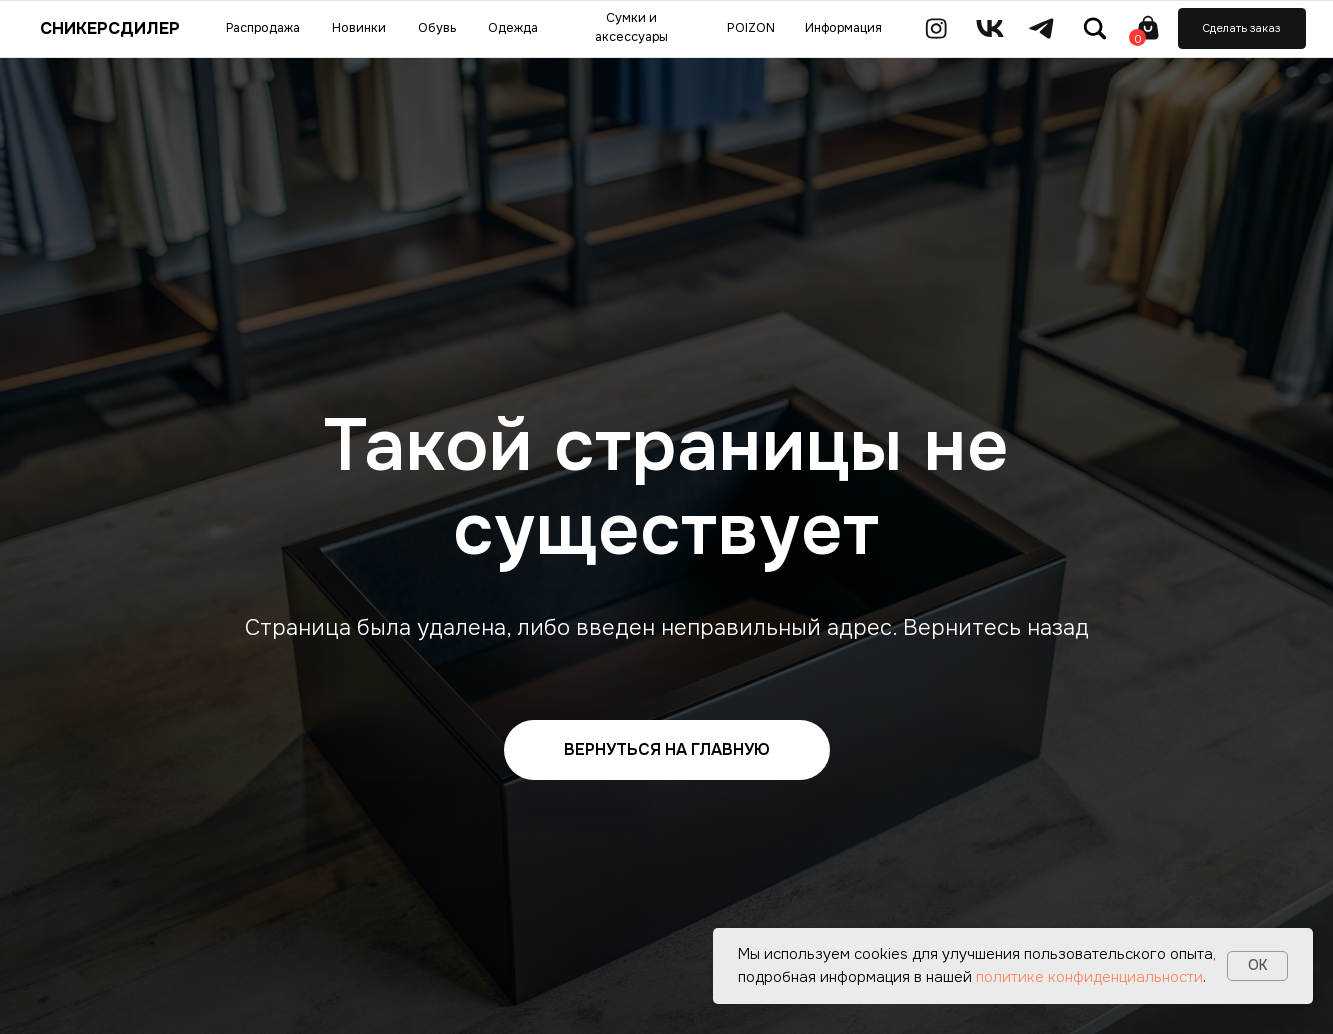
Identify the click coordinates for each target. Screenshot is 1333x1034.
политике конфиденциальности (1089, 977)
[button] (1242, 28)
